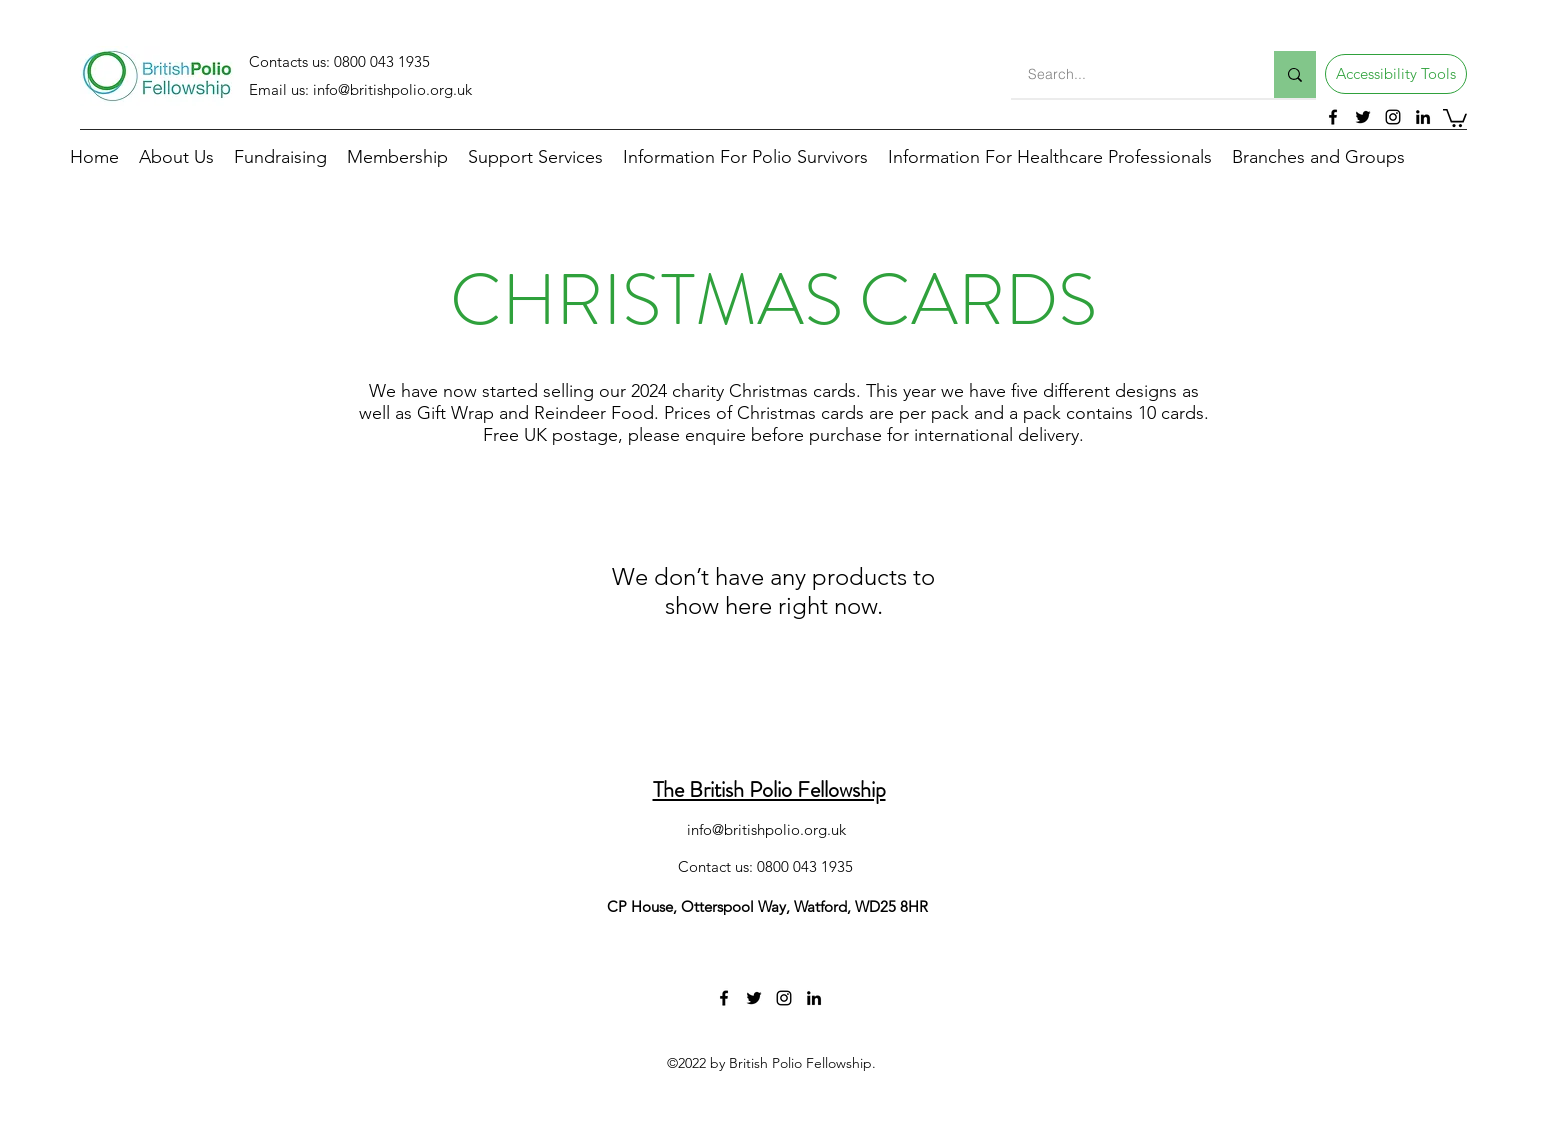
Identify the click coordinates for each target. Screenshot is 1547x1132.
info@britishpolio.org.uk (392, 89)
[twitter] (1363, 117)
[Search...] (1130, 74)
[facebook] (1333, 117)
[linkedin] (1423, 117)
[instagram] (1393, 117)
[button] (1396, 74)
